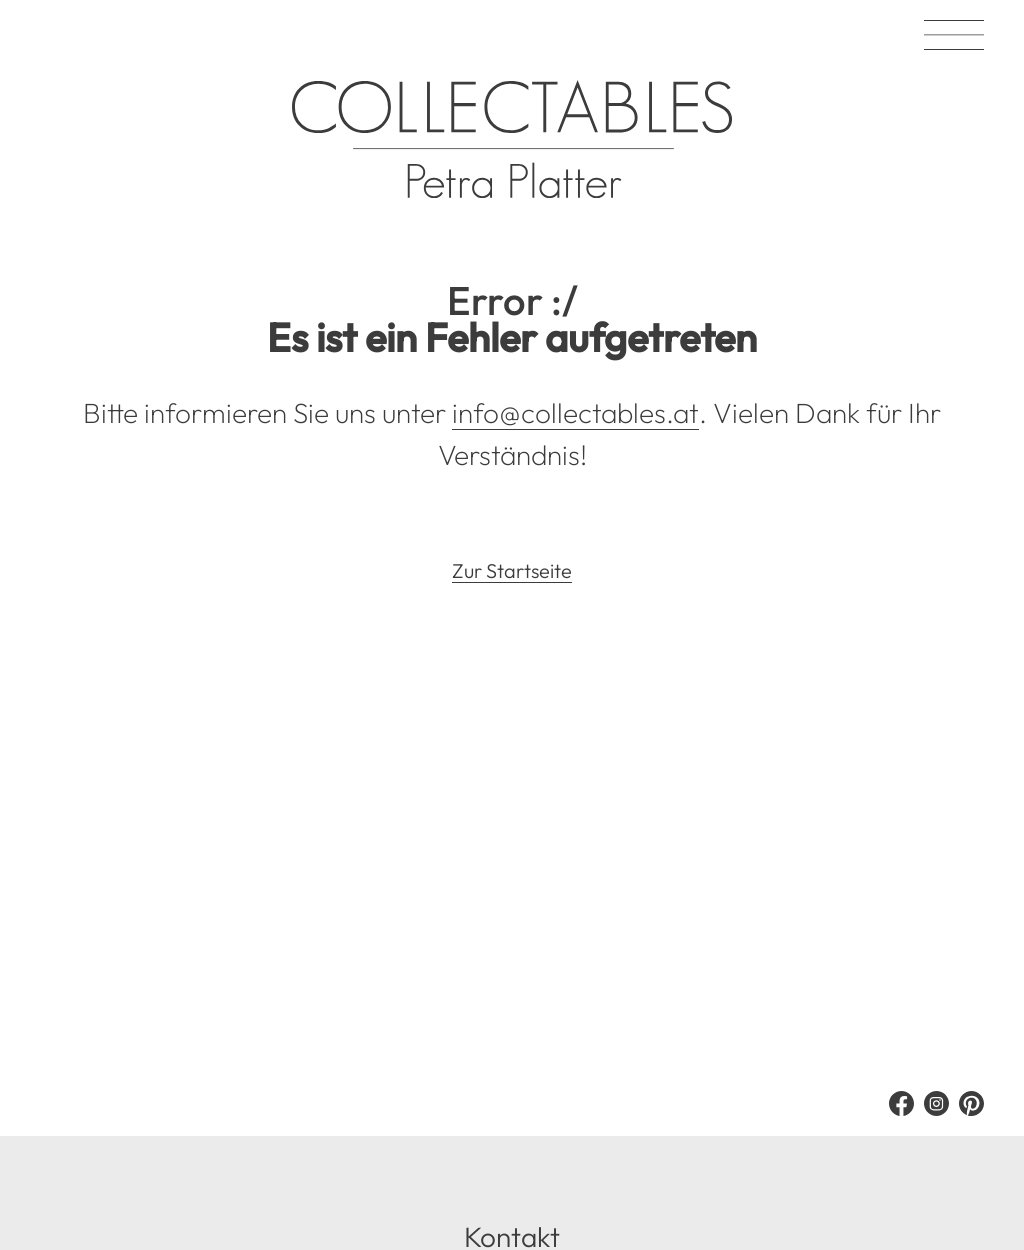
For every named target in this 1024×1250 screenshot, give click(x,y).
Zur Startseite (512, 570)
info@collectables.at (575, 412)
